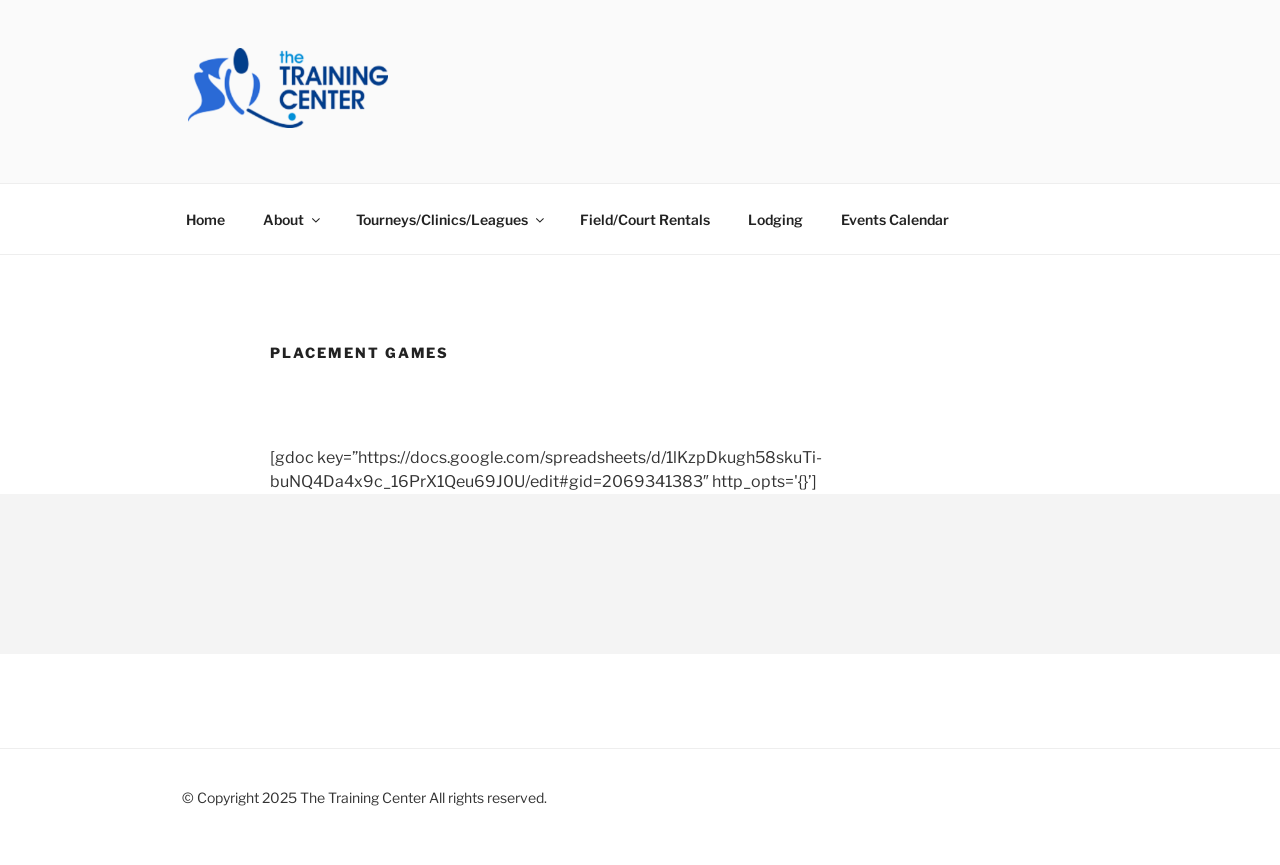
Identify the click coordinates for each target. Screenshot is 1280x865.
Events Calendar (895, 219)
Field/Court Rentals (645, 219)
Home (205, 219)
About (293, 219)
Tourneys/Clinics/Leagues (451, 219)
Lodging (775, 219)
